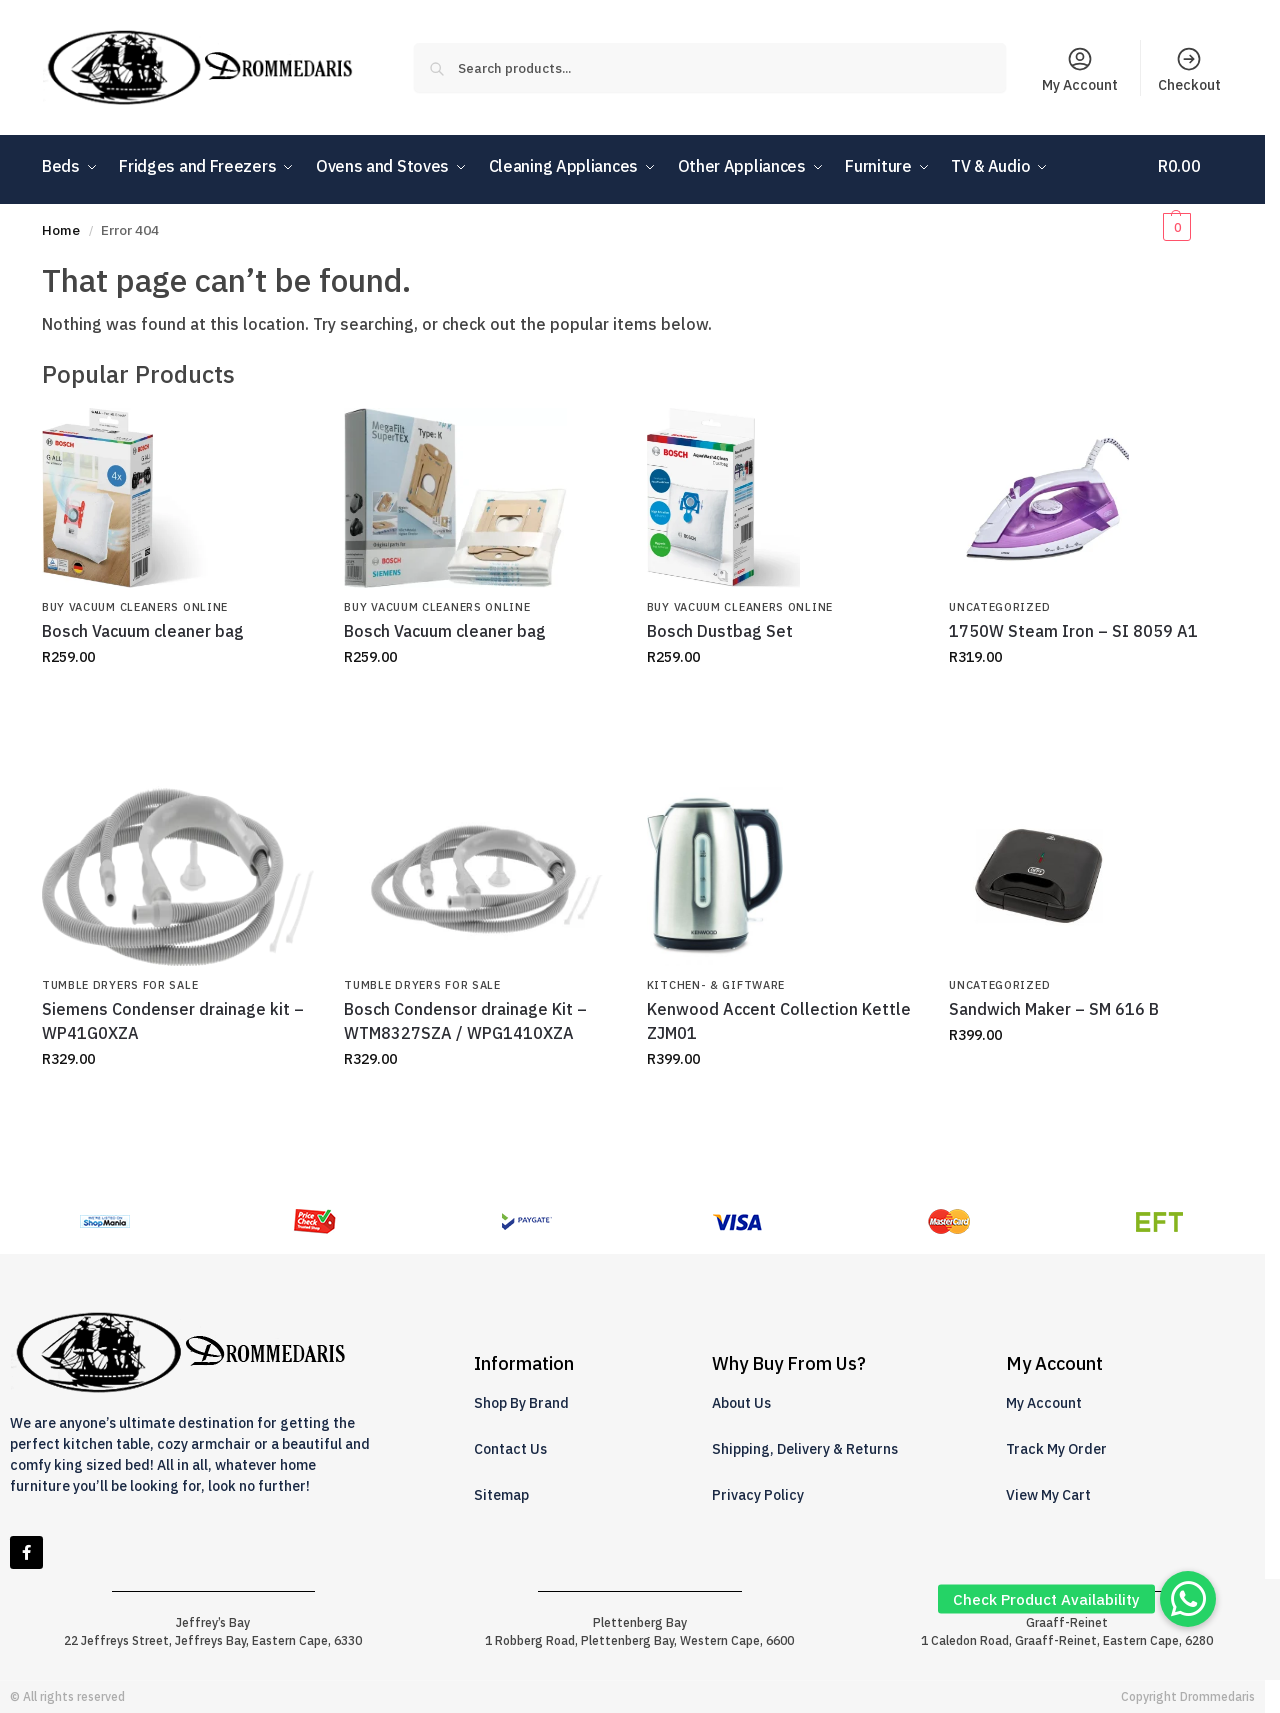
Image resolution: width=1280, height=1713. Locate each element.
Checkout (1189, 69)
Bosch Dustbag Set (720, 631)
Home (61, 230)
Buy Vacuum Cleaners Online (135, 607)
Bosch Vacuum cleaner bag (143, 631)
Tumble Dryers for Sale (120, 985)
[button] (1190, 196)
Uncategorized (999, 607)
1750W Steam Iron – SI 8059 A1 (1073, 631)
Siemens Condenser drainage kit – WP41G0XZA (173, 1021)
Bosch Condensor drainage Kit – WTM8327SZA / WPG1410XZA (465, 1021)
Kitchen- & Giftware (716, 985)
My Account (1080, 69)
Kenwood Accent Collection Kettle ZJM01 (779, 1021)
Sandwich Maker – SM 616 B (1054, 1009)
